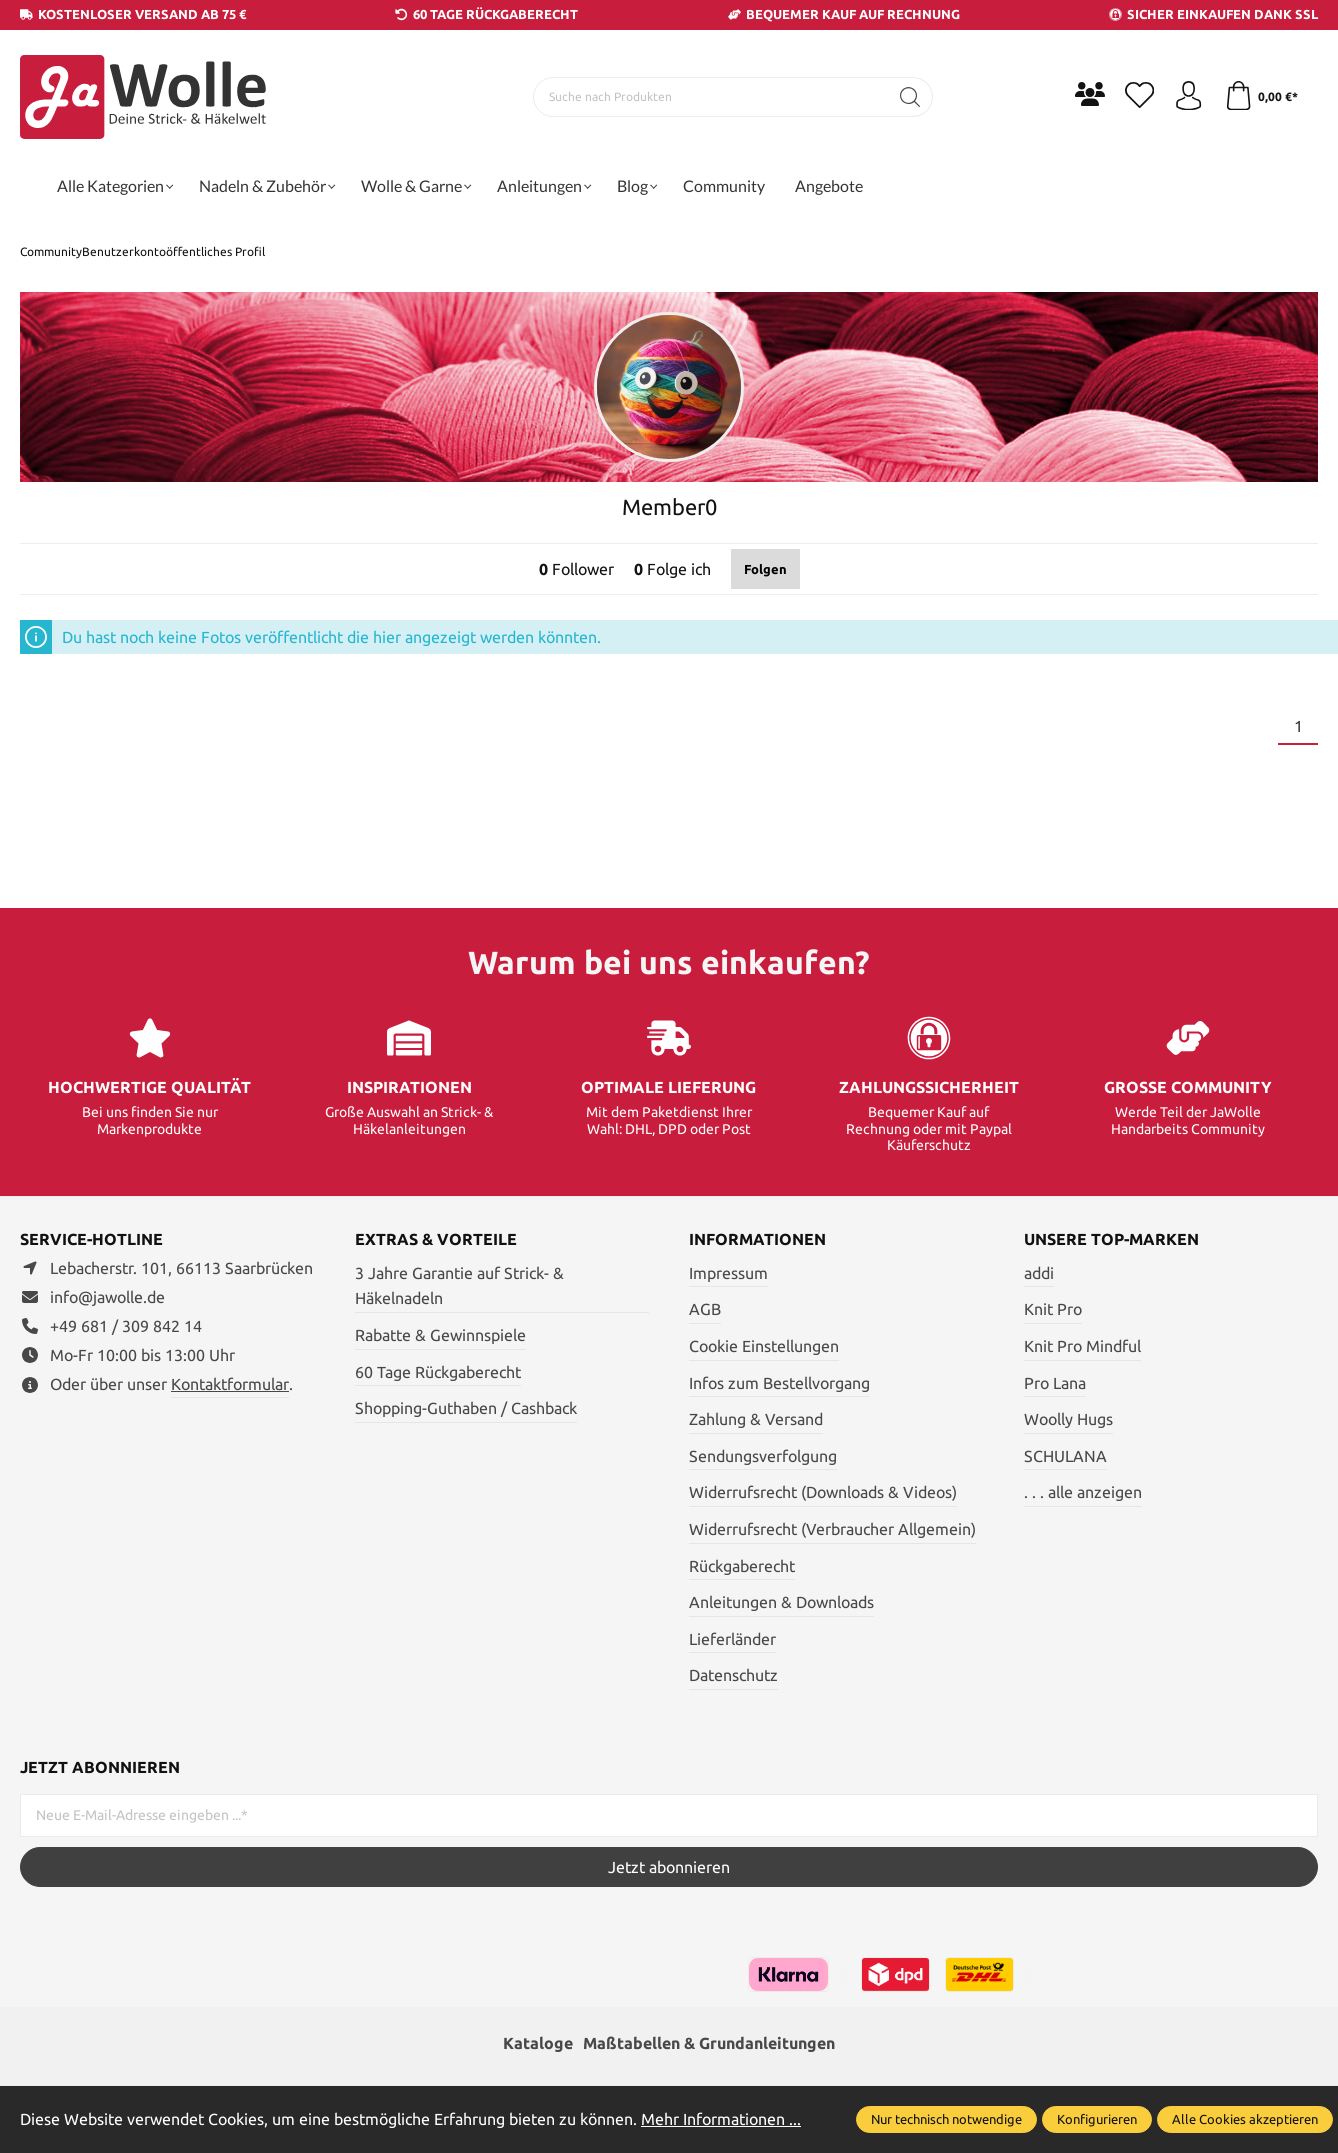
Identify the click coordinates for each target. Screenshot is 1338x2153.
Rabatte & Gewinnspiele (440, 1335)
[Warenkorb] (1260, 97)
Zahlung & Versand (756, 1419)
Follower (576, 569)
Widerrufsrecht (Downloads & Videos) (823, 1492)
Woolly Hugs (1068, 1419)
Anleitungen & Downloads (781, 1602)
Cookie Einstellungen (764, 1346)
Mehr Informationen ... (721, 2119)
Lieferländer (732, 1639)
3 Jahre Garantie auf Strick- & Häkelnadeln (459, 1286)
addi (1039, 1273)
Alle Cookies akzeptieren (1245, 2119)
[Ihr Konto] (1188, 97)
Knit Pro (1053, 1309)
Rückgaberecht (742, 1566)
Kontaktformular (230, 1384)
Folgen (765, 569)
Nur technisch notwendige (946, 2119)
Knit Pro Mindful (1082, 1346)
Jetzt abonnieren (669, 1867)
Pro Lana (1055, 1383)
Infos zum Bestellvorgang (779, 1383)
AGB (705, 1309)
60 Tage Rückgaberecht (438, 1372)
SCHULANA (1065, 1456)
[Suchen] (909, 97)
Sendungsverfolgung (763, 1456)
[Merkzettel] (1138, 97)
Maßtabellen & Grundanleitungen (709, 2044)
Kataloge (538, 2044)
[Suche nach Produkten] (710, 97)
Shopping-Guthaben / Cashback (466, 1408)
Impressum (728, 1273)
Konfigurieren (1097, 2119)
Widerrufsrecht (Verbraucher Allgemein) (832, 1529)
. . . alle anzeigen (1083, 1492)
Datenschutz (733, 1675)
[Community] (1088, 94)
